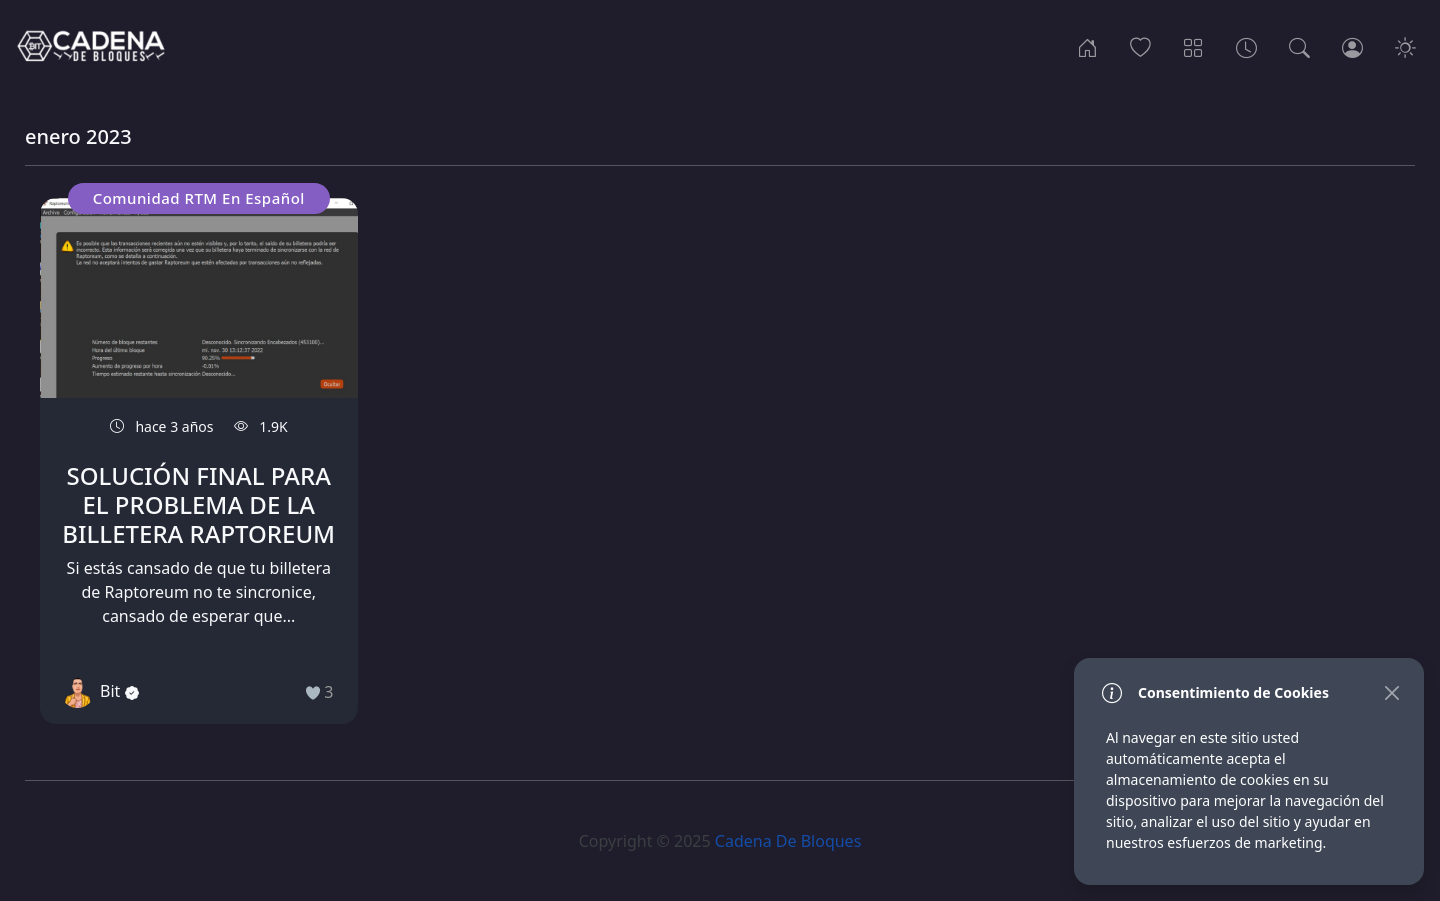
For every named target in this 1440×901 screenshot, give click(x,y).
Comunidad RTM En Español (199, 198)
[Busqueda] (1299, 46)
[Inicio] (1087, 46)
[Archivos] (1246, 46)
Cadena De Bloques (788, 841)
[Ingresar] (1352, 46)
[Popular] (1140, 46)
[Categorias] (1193, 46)
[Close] (1391, 692)
